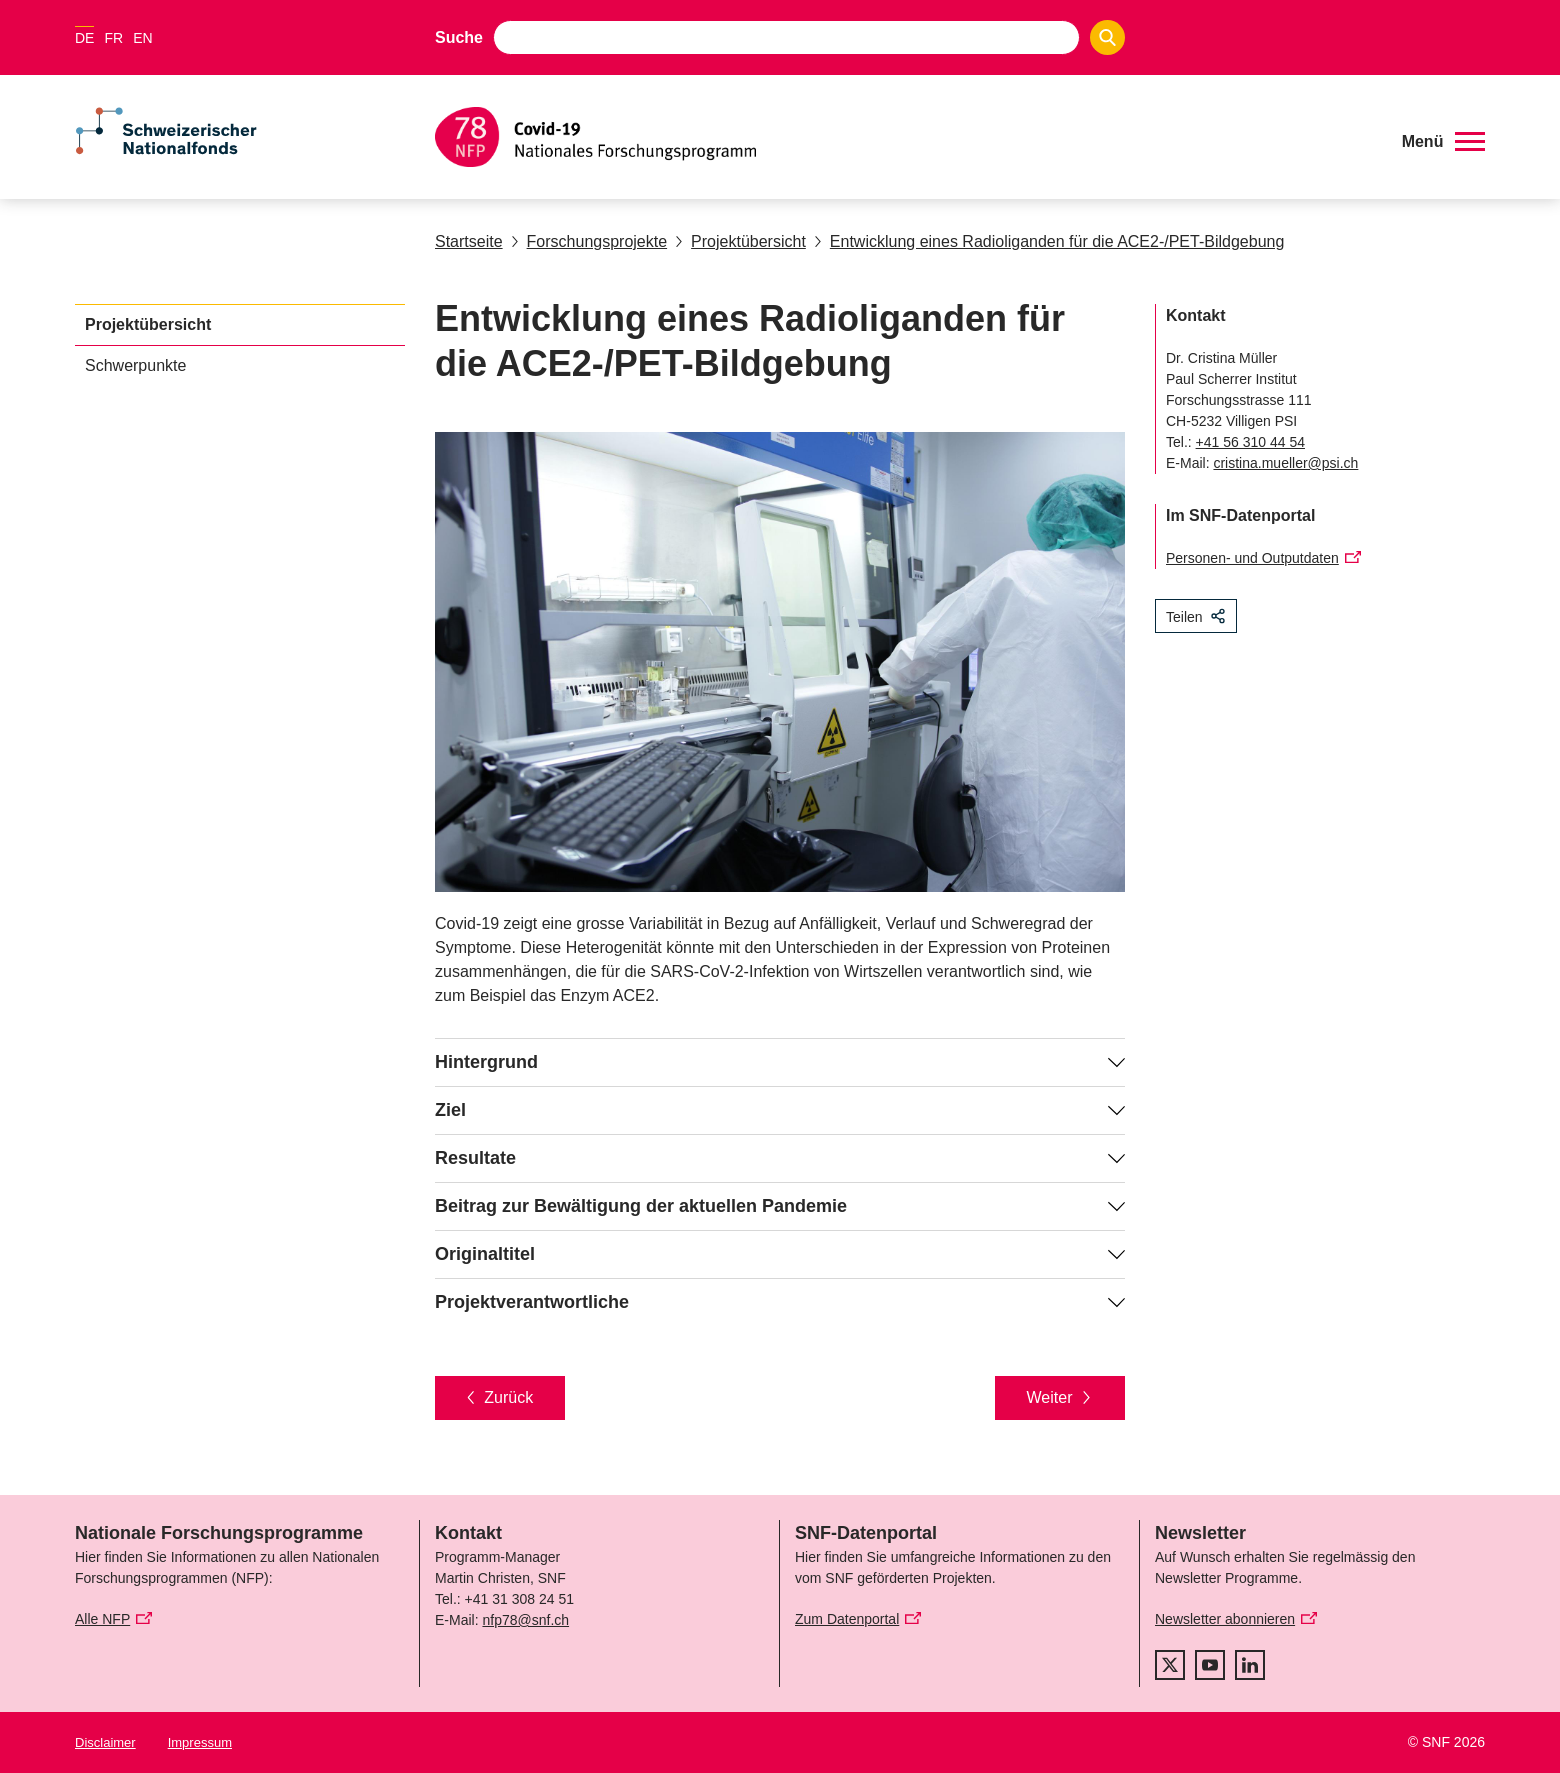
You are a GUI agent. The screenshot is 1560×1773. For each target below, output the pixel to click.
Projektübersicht (740, 241)
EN (142, 38)
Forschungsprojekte (589, 241)
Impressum (200, 1742)
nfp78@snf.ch (525, 1620)
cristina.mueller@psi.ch (1285, 463)
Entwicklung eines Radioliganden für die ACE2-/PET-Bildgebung (1049, 241)
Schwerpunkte (135, 365)
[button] (1443, 142)
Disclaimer (105, 1742)
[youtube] (1210, 1665)
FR (113, 38)
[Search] (1107, 37)
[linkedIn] (1250, 1665)
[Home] (904, 137)
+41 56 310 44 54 (1250, 442)
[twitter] (1170, 1665)
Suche (459, 37)
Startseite (469, 241)
